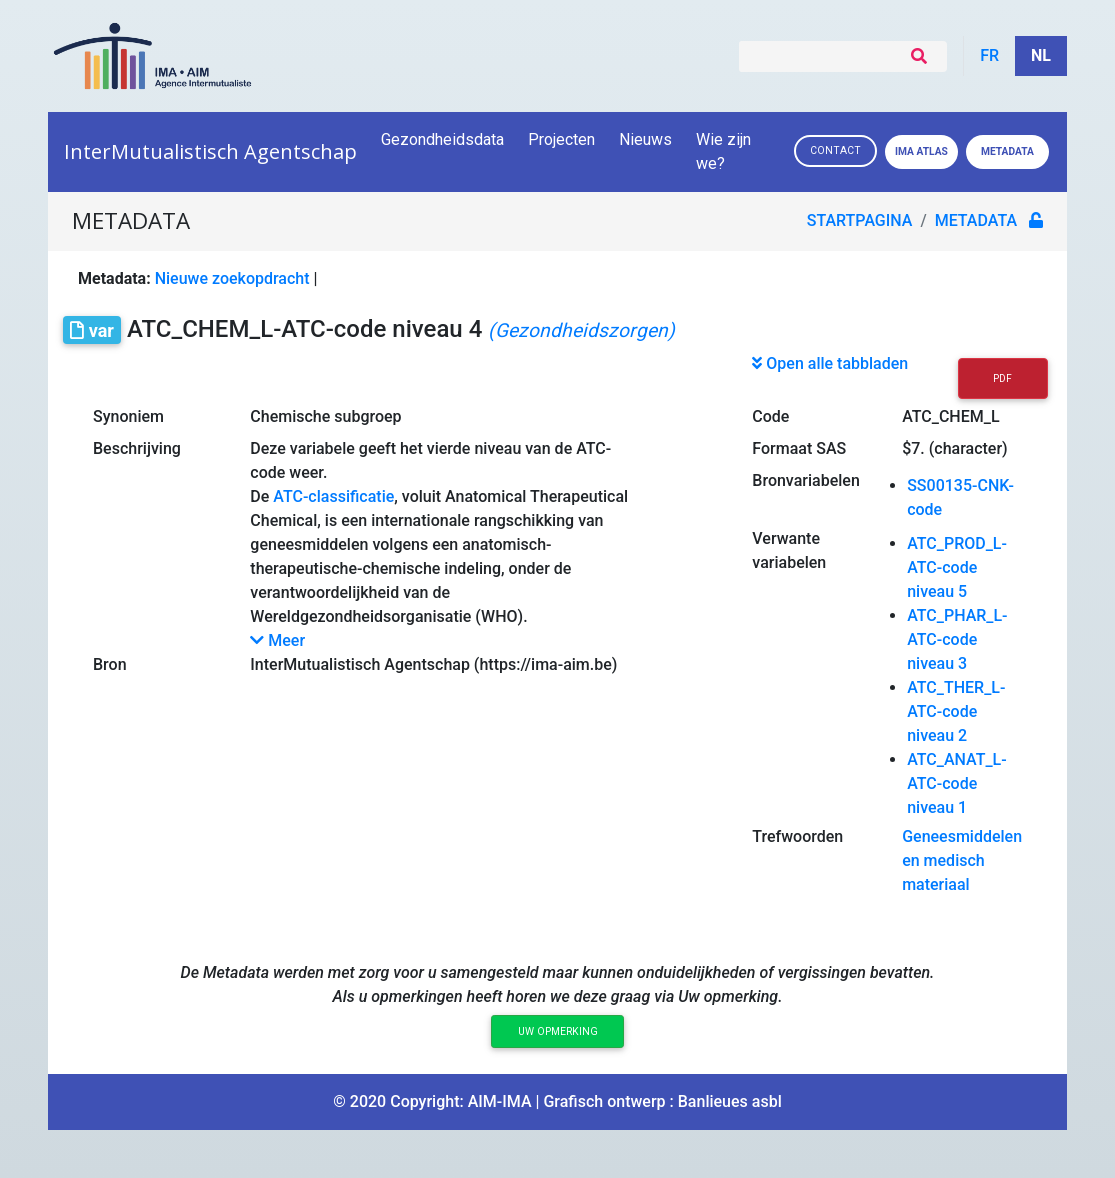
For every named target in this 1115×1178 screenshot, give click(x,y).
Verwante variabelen (789, 550)
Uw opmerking (558, 1031)
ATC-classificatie (333, 496)
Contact (835, 150)
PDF (1002, 378)
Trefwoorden (797, 836)
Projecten (561, 139)
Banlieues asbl (730, 1101)
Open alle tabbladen (830, 363)
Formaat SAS (799, 448)
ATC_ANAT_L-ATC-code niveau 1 (957, 783)
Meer (277, 640)
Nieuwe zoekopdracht (232, 278)
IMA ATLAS (921, 151)
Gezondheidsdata (442, 139)
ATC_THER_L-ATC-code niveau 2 (956, 711)
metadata (976, 220)
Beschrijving (137, 448)
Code (770, 416)
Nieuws (645, 139)
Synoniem (128, 416)
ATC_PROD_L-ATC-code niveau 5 (957, 567)
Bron (110, 664)
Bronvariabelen (805, 480)
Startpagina (860, 220)
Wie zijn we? (723, 151)
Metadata (1007, 151)
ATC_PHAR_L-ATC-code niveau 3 (957, 639)
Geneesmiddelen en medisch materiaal (962, 860)
